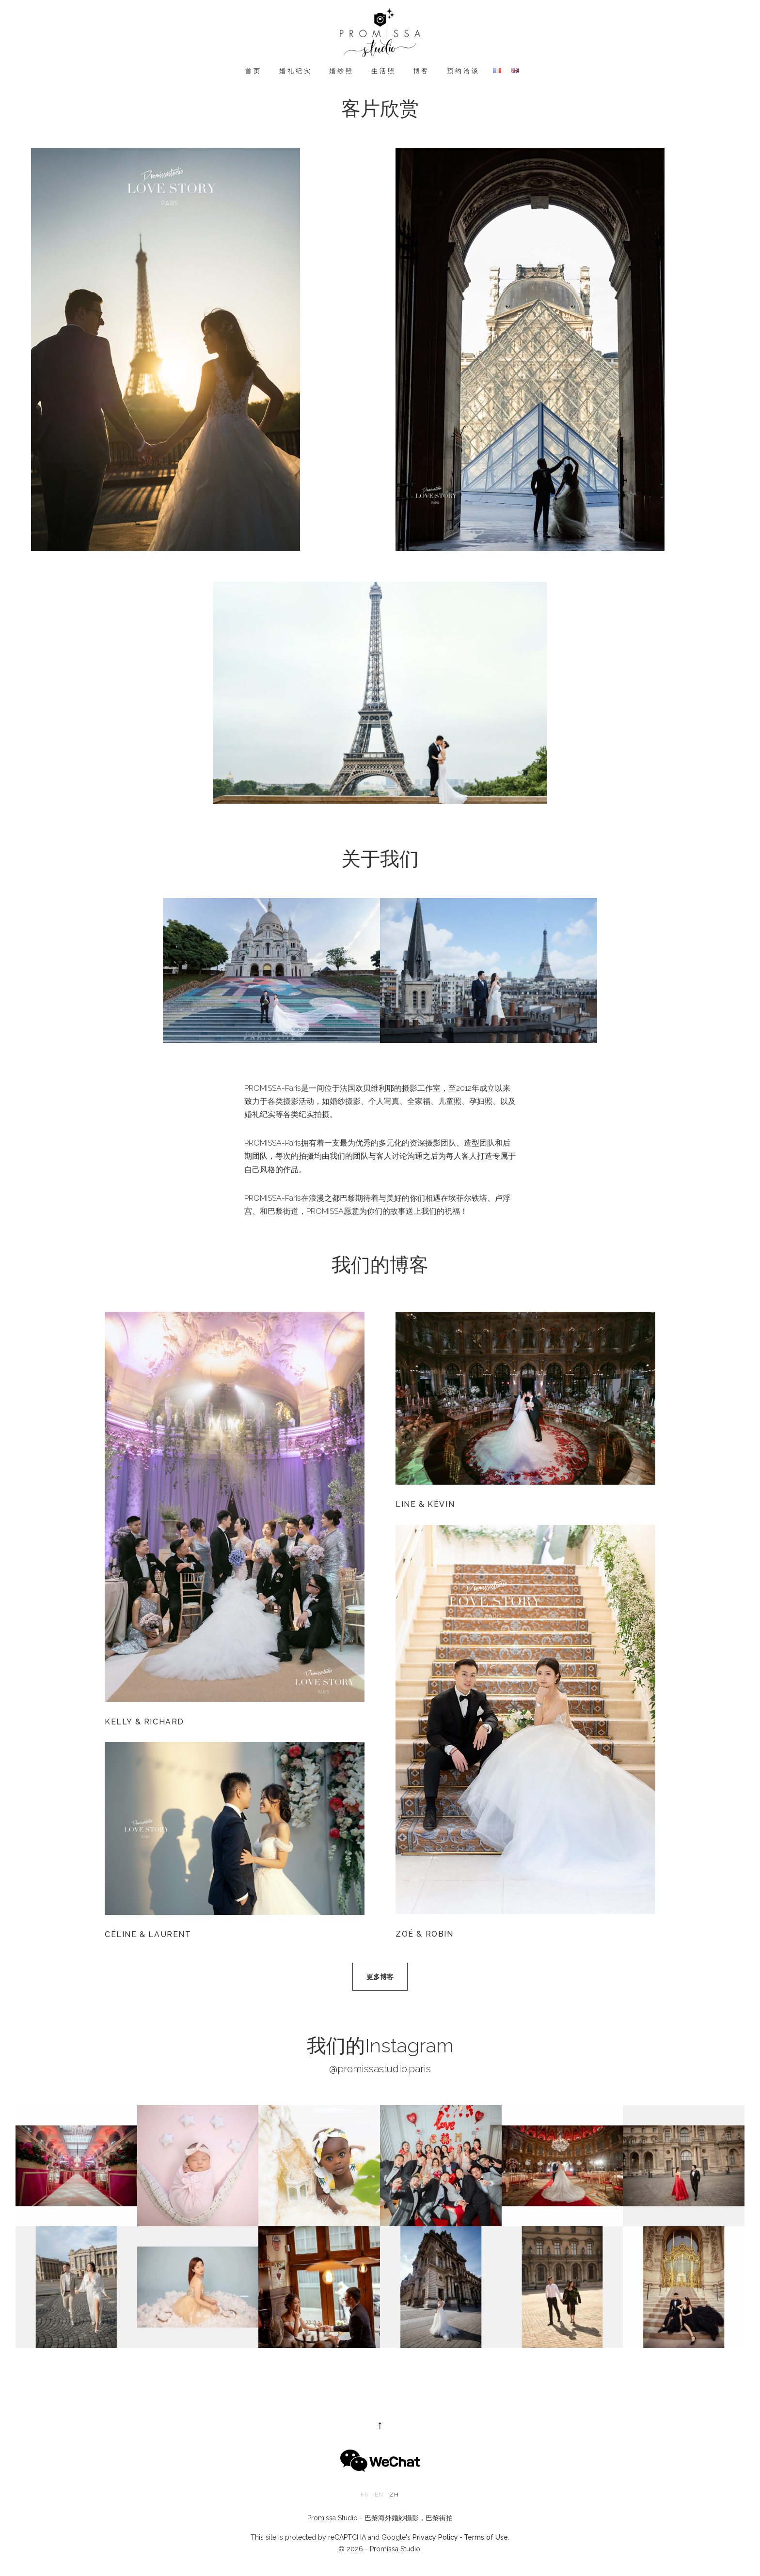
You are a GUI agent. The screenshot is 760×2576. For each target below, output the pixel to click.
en (379, 2494)
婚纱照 (341, 71)
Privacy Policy (435, 2537)
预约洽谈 (463, 71)
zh (394, 2494)
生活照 (383, 71)
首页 (253, 71)
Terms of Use (486, 2537)
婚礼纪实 (295, 71)
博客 (421, 71)
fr (364, 2494)
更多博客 (380, 1977)
